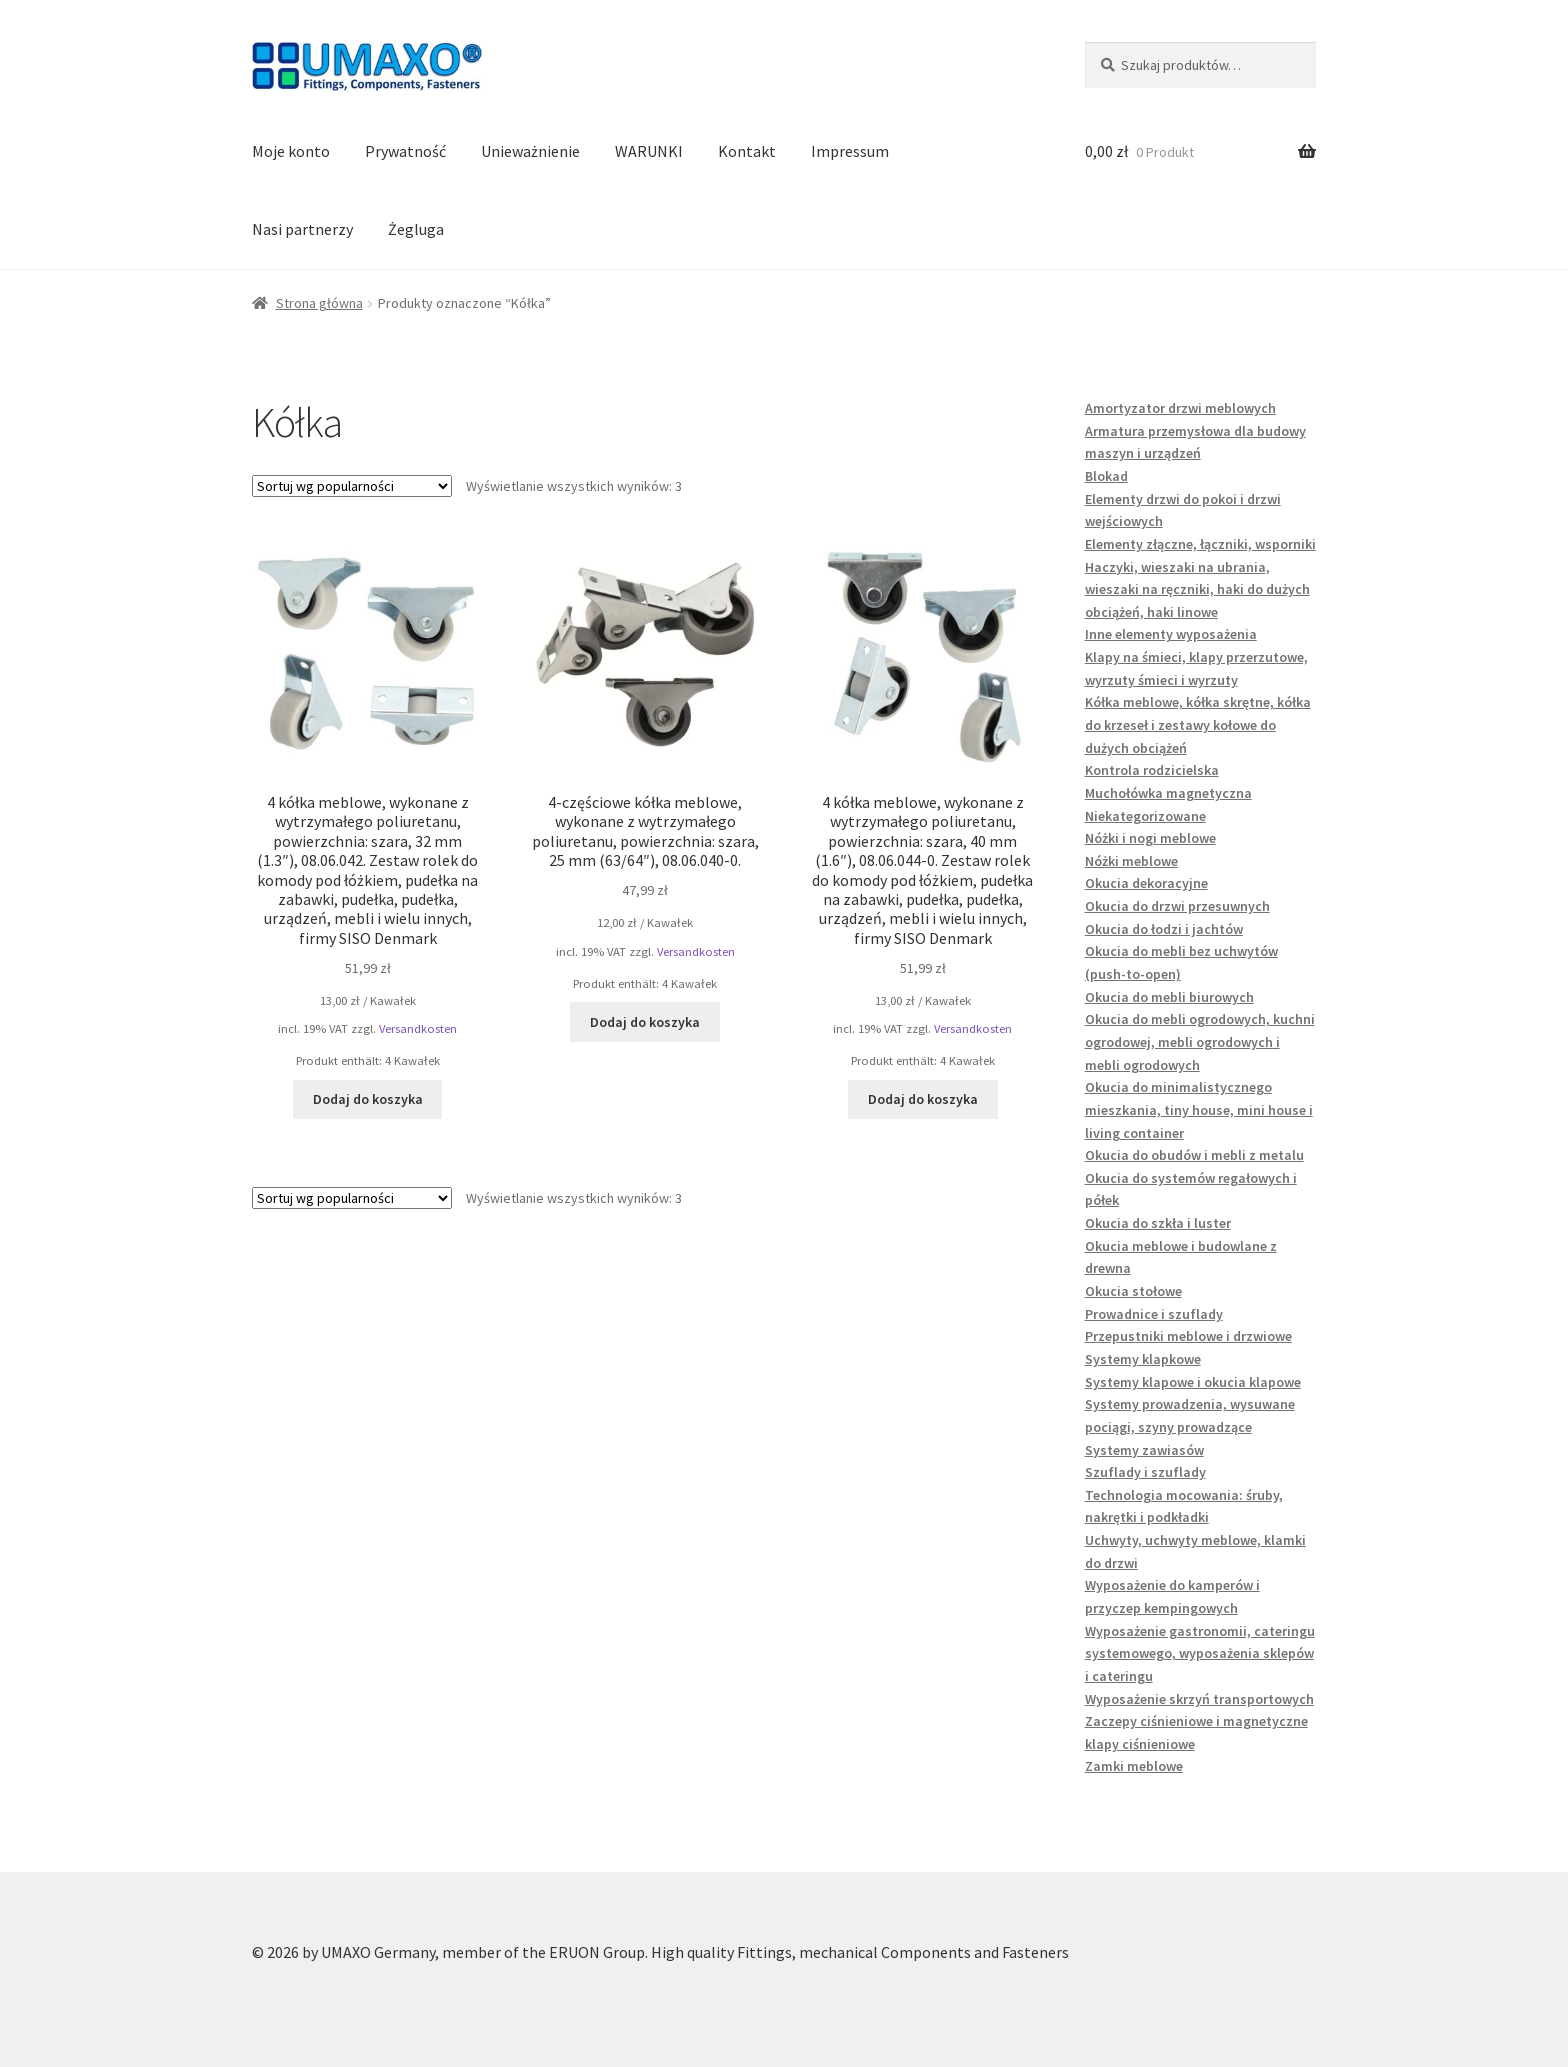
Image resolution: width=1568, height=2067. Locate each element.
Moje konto (291, 151)
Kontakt (747, 151)
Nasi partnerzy (302, 229)
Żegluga (416, 229)
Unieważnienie (530, 151)
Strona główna (319, 303)
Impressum (850, 151)
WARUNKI (649, 151)
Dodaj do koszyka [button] (368, 1099)
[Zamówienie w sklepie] (352, 486)
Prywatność (405, 151)
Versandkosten (418, 1028)
